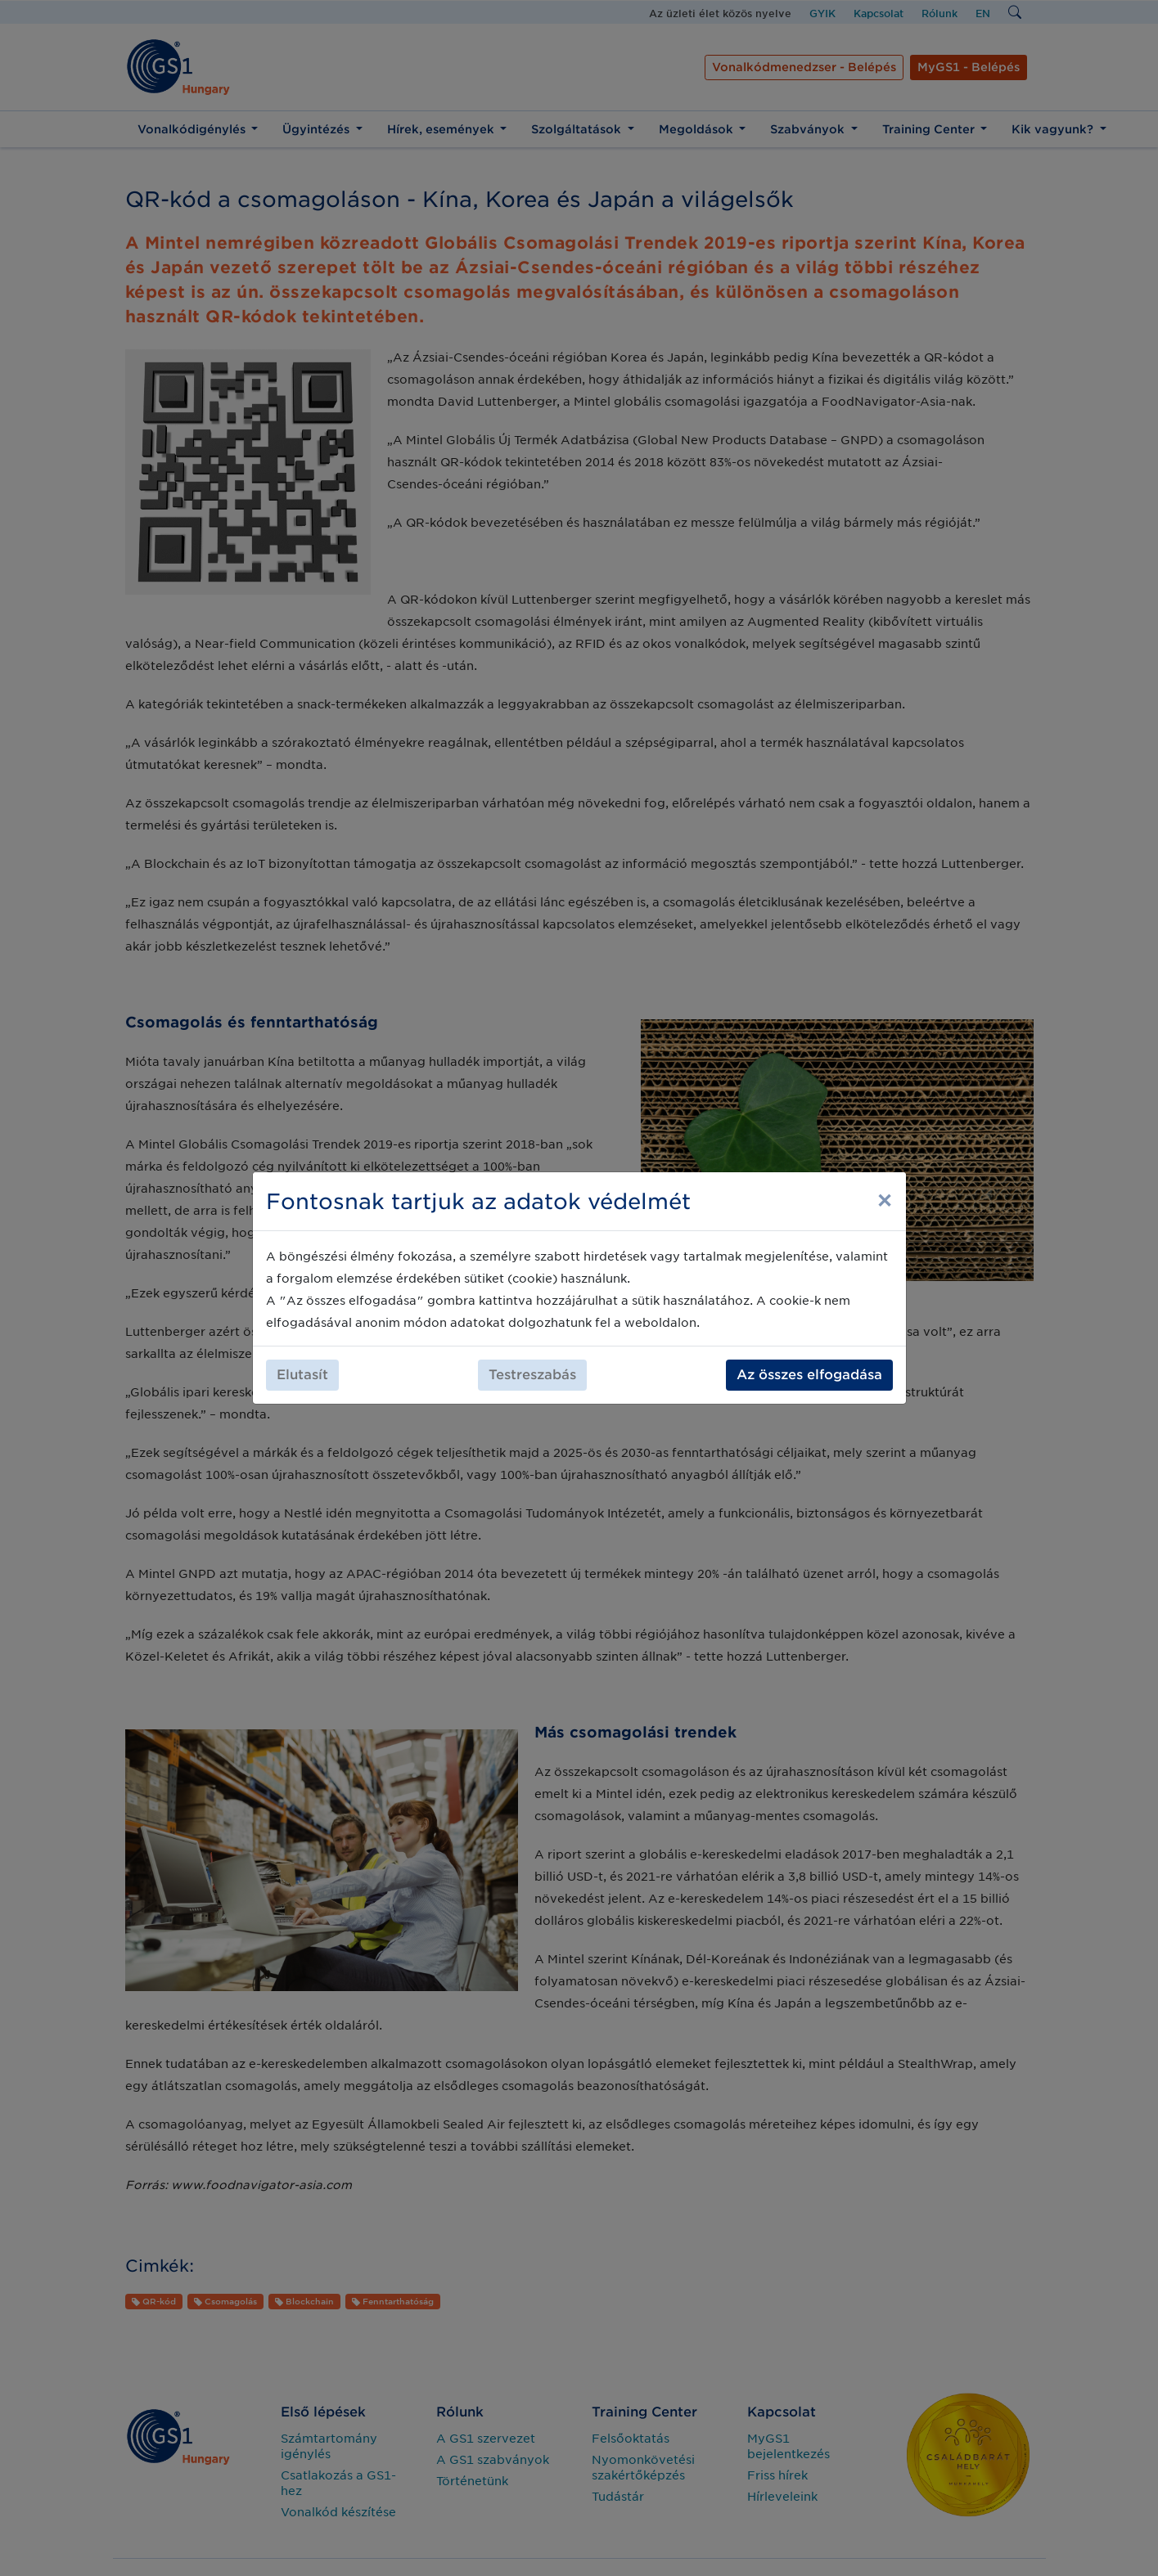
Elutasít (302, 1374)
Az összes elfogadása (809, 1374)
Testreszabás (532, 1374)
